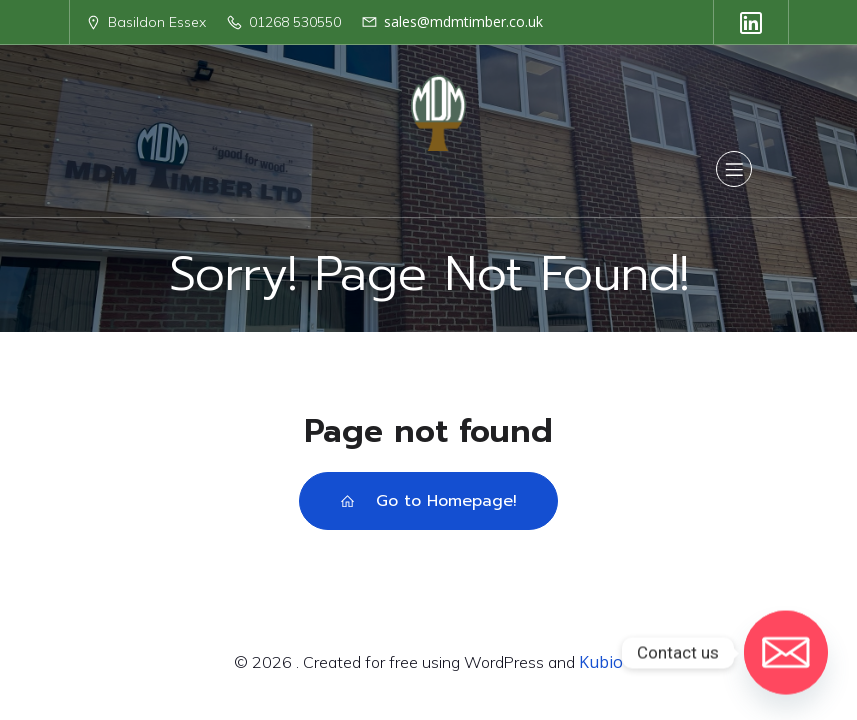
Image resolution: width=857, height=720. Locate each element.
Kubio (601, 662)
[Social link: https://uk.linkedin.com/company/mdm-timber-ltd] (751, 22)
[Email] (786, 653)
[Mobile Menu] (734, 169)
